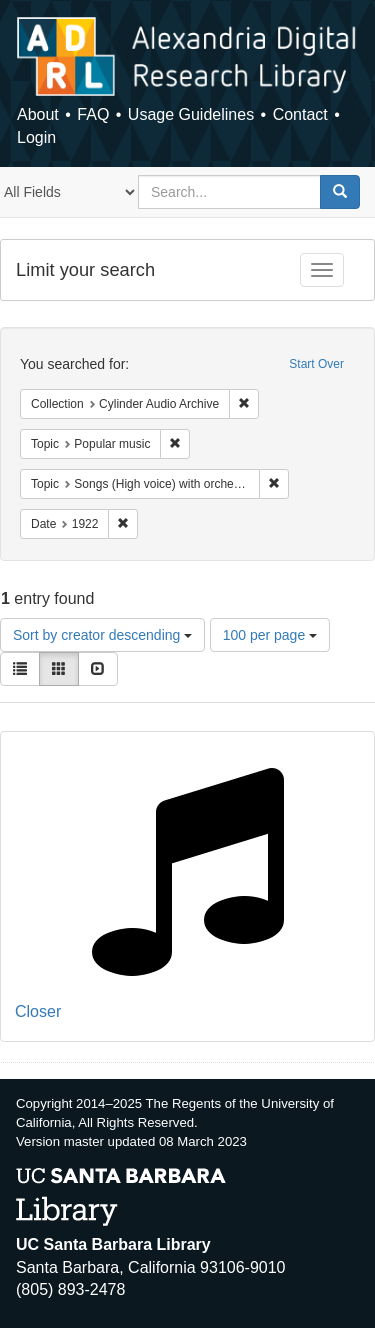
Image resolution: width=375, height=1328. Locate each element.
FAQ (93, 114)
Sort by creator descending (102, 635)
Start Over (316, 364)
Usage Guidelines (191, 114)
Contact (300, 114)
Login (36, 137)
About (38, 114)
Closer (38, 1011)
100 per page (270, 635)
